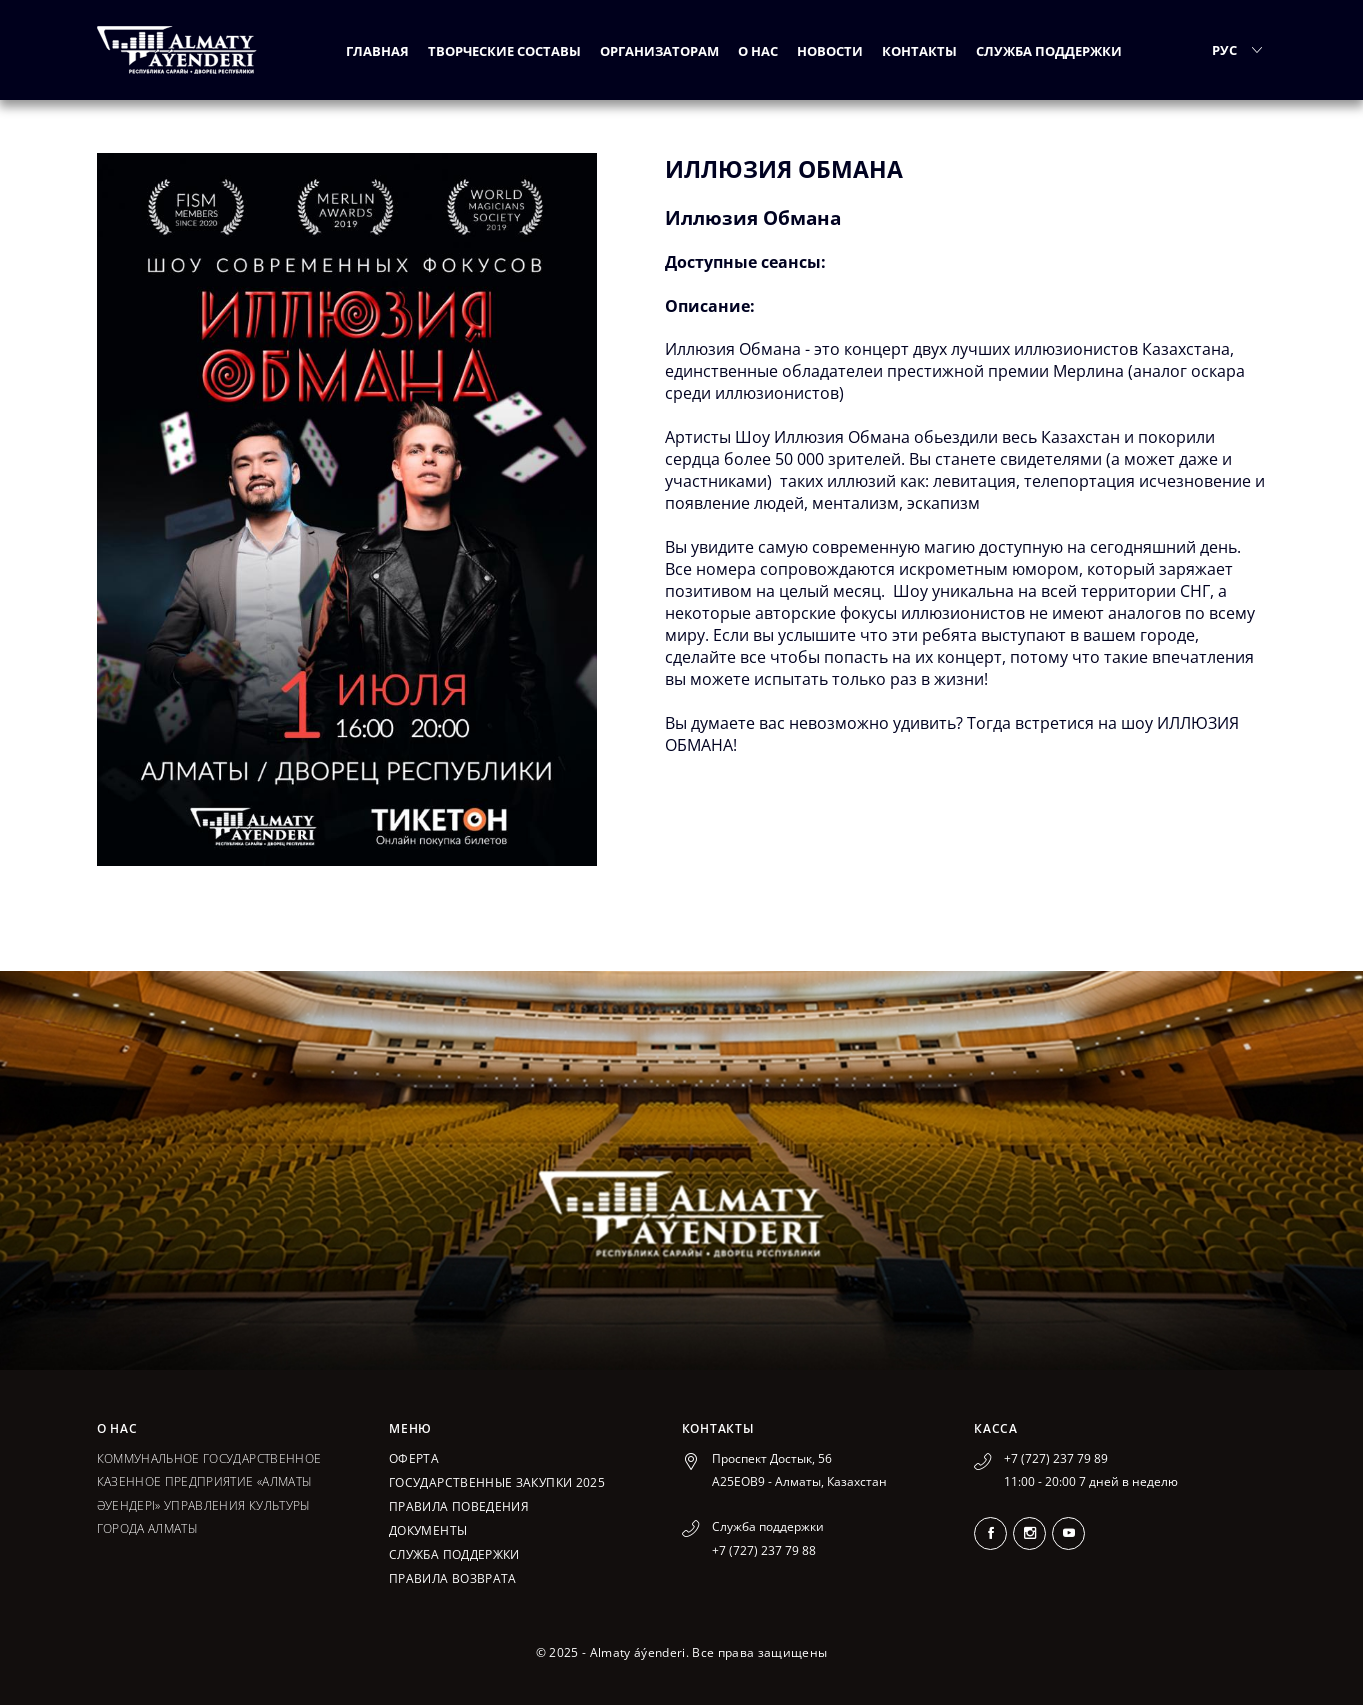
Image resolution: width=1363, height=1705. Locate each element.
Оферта (414, 1458)
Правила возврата (453, 1578)
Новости (830, 51)
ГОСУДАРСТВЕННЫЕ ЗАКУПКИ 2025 (497, 1482)
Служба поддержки (1049, 51)
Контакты (919, 51)
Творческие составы (504, 51)
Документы (428, 1530)
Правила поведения (459, 1506)
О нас (758, 51)
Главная (377, 51)
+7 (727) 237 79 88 (764, 1550)
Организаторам (659, 51)
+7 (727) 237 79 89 (1056, 1458)
